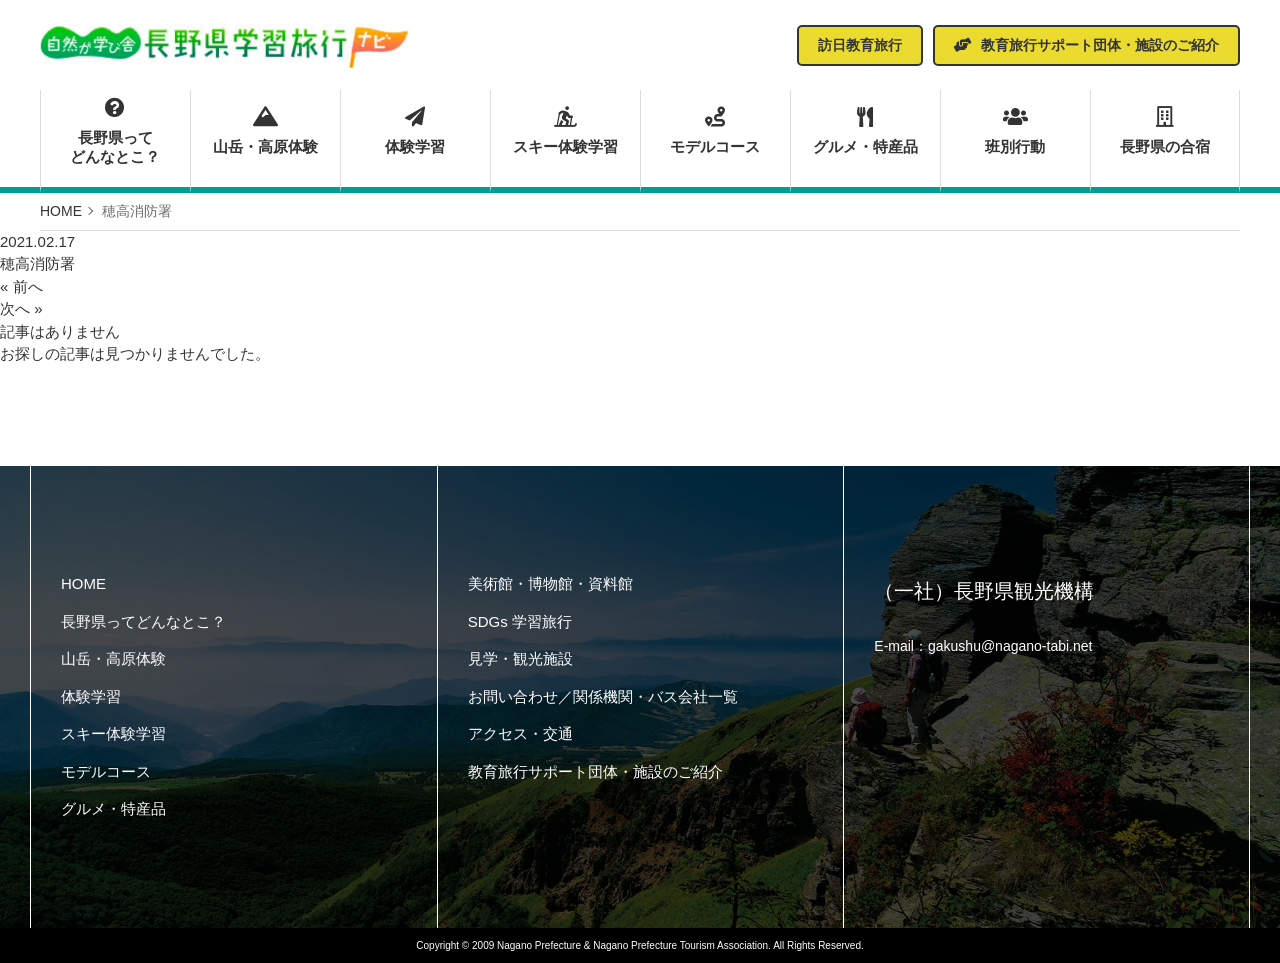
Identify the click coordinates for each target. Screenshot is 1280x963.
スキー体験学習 (565, 131)
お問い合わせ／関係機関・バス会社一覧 (603, 696)
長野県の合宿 (1165, 131)
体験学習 (415, 131)
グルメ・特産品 (865, 131)
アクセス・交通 (520, 733)
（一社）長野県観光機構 (984, 591)
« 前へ (21, 286)
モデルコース (715, 131)
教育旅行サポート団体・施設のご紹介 (595, 771)
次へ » (21, 308)
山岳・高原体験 (265, 131)
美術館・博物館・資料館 (550, 583)
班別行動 (1015, 131)
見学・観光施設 (520, 658)
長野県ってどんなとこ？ (115, 132)
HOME (83, 583)
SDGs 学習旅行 (520, 621)
